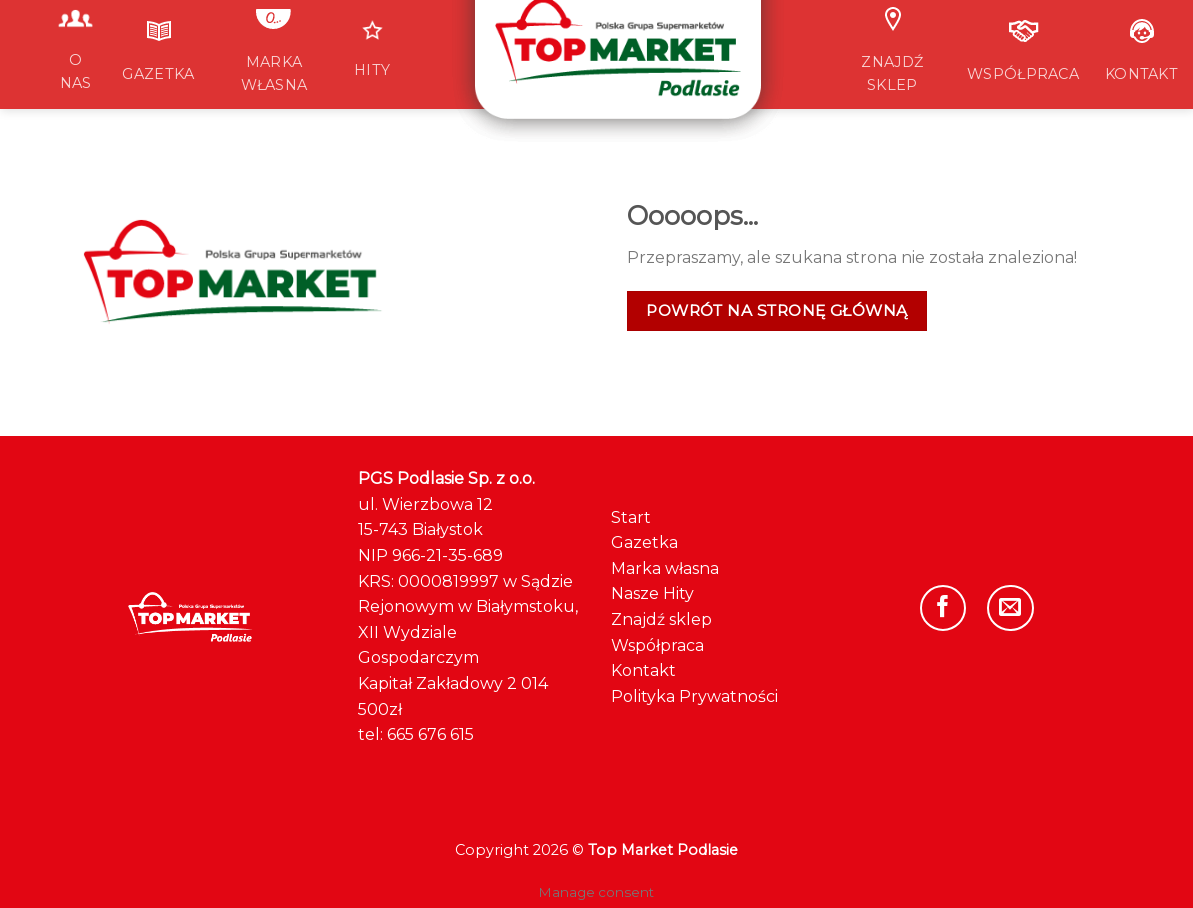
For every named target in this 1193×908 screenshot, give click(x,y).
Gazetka (644, 542)
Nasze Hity (652, 593)
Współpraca (657, 645)
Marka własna (665, 568)
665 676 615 (430, 734)
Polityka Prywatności (694, 696)
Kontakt (643, 670)
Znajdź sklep (661, 619)
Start (631, 517)
